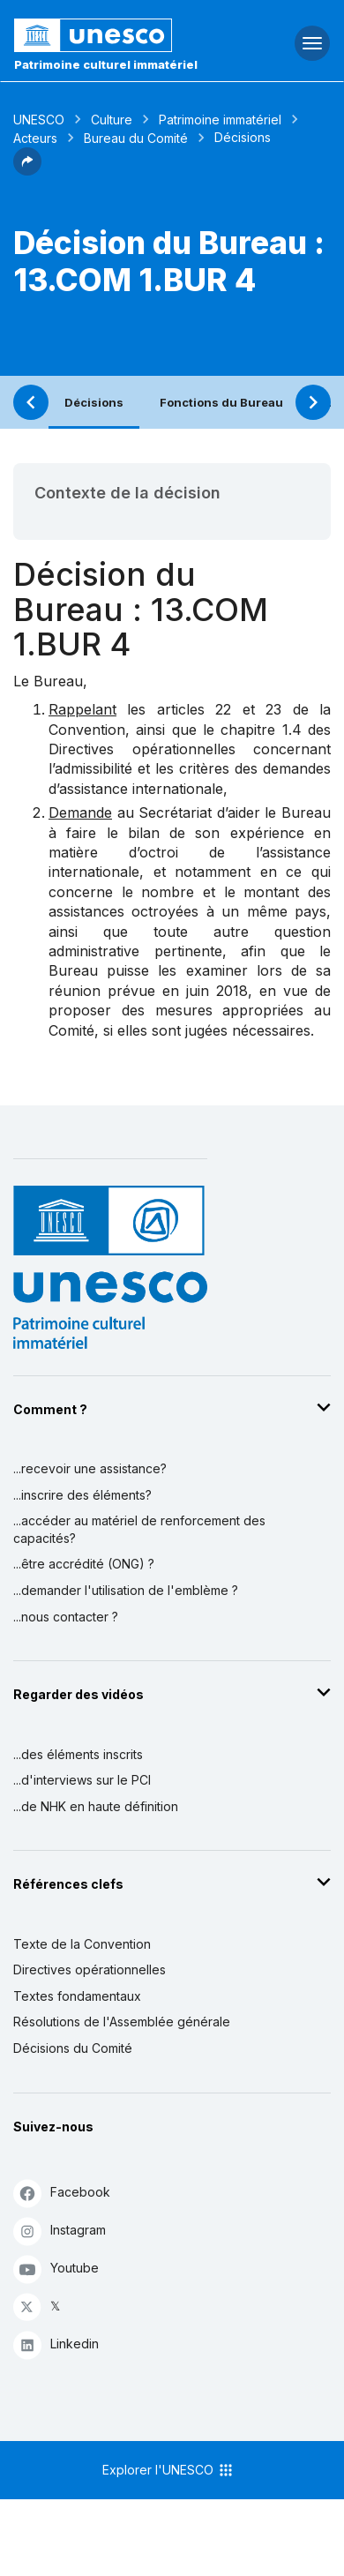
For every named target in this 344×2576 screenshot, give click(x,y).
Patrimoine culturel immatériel (106, 64)
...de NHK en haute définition (95, 1806)
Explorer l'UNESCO (168, 2470)
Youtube (56, 2268)
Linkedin (56, 2344)
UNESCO (38, 119)
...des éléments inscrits (78, 1754)
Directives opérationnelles (89, 1969)
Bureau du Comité (136, 138)
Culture (111, 119)
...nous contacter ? (65, 1616)
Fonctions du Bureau (221, 402)
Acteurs (35, 138)
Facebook (61, 2192)
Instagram (59, 2230)
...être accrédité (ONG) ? (83, 1563)
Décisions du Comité (72, 2048)
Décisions (93, 402)
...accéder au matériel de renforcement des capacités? (139, 1529)
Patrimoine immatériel (220, 119)
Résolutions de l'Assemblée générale (121, 2021)
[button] (27, 170)
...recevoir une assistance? (90, 1468)
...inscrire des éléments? (82, 1494)
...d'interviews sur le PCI (82, 1779)
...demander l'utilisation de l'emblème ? (125, 1590)
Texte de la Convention (82, 1943)
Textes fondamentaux (77, 1995)
